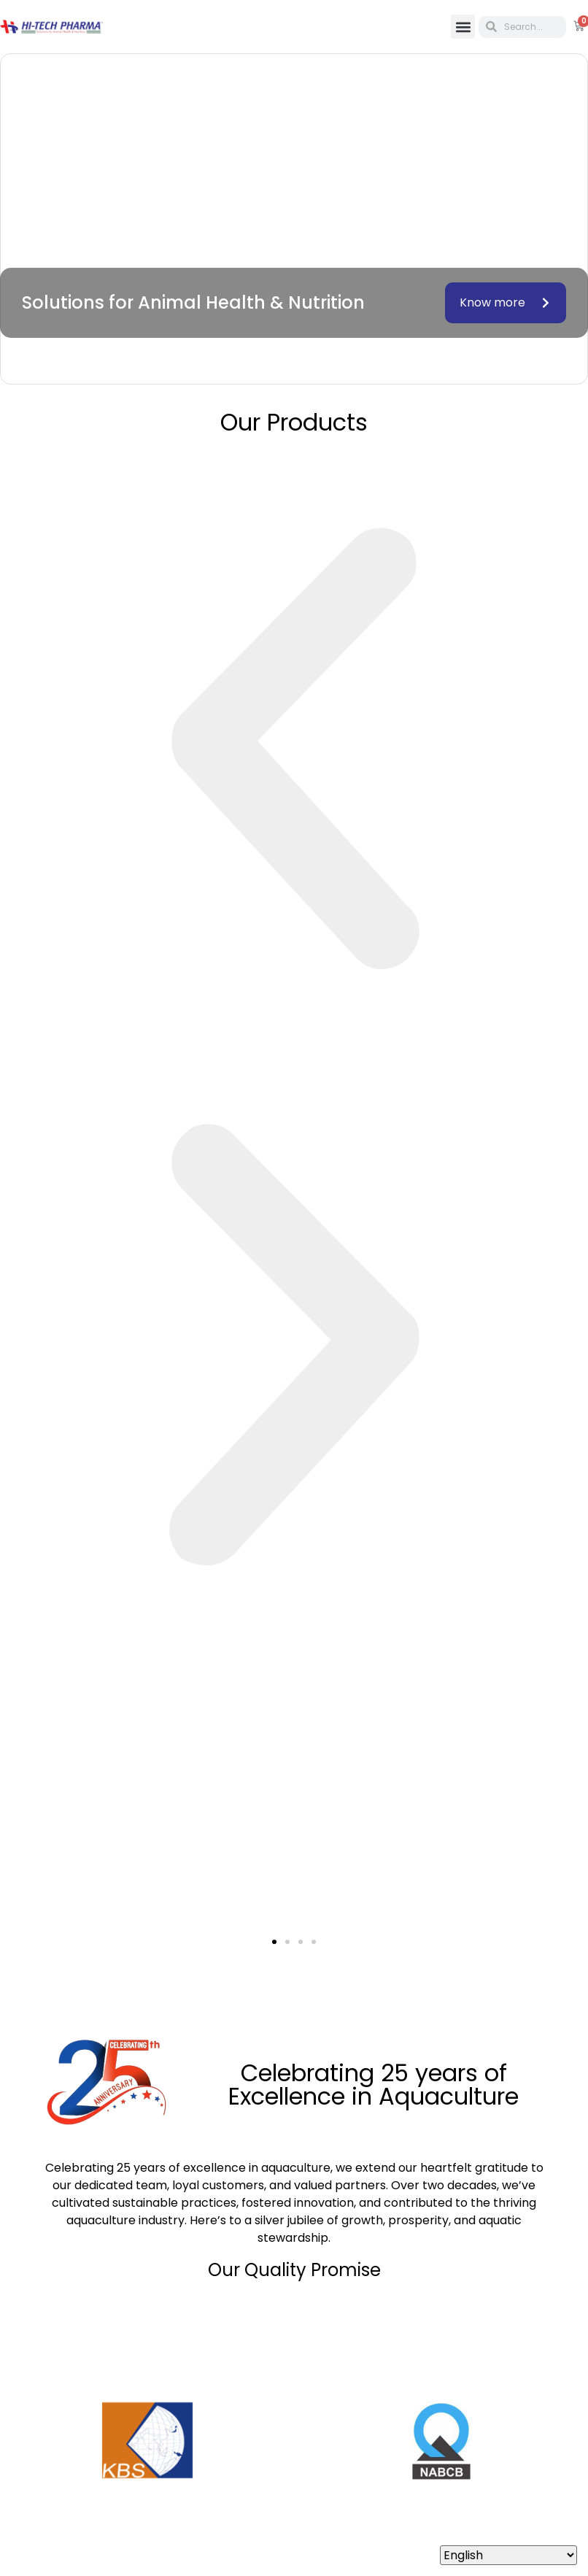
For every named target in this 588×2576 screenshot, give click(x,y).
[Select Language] (508, 2555)
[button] (463, 27)
